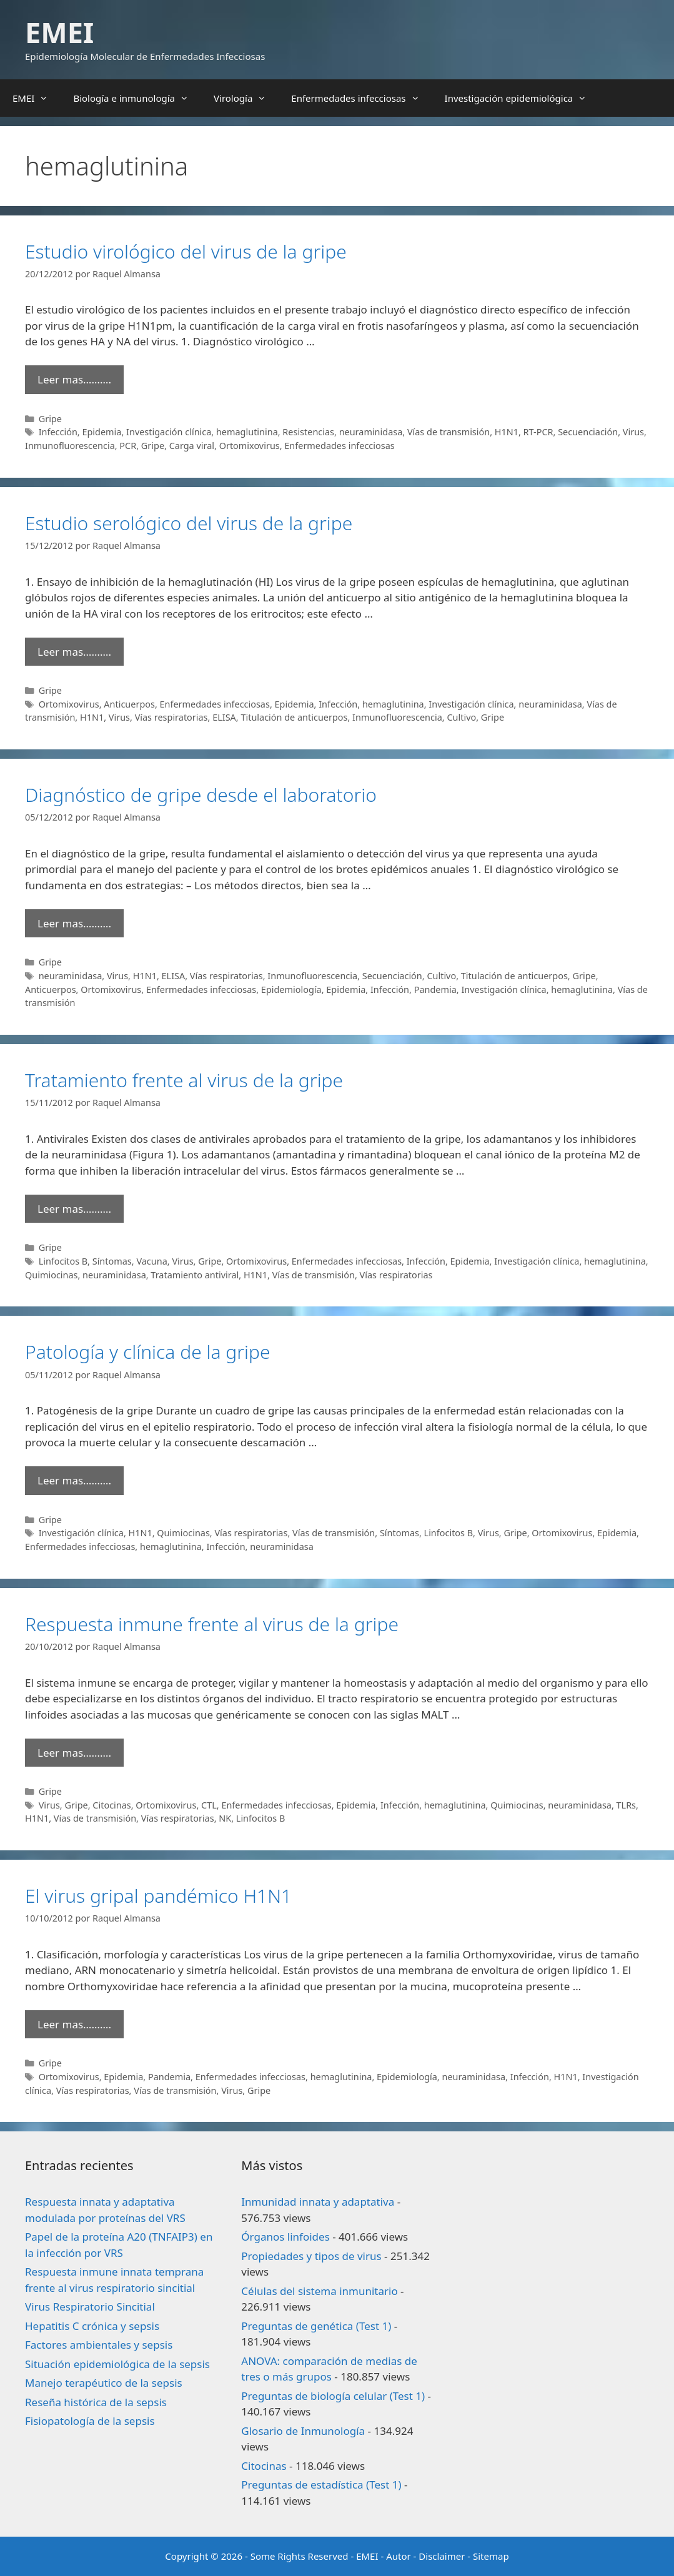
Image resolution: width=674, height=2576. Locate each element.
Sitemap (491, 2556)
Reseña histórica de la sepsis (96, 2402)
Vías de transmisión (448, 432)
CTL (209, 1805)
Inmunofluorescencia (70, 446)
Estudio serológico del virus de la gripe (188, 523)
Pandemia (435, 989)
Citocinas (111, 1805)
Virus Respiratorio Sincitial (90, 2306)
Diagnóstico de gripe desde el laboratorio (201, 794)
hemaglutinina (247, 432)
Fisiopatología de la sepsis (90, 2421)
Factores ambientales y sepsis (98, 2344)
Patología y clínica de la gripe (147, 1351)
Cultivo (461, 717)
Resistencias (308, 432)
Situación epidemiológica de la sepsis (117, 2364)
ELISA (224, 717)
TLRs (627, 1805)
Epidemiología (291, 989)
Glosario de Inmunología (303, 2431)
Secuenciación (588, 432)
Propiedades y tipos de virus (311, 2256)
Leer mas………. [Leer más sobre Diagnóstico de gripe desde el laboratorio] (74, 923)
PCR (127, 446)
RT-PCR (538, 432)
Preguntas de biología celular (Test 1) (333, 2396)
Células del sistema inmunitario (319, 2291)
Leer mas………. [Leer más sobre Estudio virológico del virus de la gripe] (74, 379)
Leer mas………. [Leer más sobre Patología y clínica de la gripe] (74, 1480)
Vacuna (151, 1261)
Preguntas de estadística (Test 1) (321, 2484)
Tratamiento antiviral (195, 1275)
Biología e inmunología (137, 98)
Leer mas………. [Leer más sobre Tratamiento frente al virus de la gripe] (74, 1209)
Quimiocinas (51, 1275)
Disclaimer (442, 2556)
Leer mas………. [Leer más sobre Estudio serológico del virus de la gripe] (74, 651)
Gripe (50, 419)
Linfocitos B (63, 1261)
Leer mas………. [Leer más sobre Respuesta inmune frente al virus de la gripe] (74, 1752)
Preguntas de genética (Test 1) (316, 2326)
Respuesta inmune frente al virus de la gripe (212, 1624)
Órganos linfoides (285, 2236)
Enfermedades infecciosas (361, 98)
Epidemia (101, 432)
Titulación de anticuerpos (293, 717)
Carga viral (191, 446)
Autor (398, 2556)
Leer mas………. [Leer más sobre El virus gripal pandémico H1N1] (74, 2024)
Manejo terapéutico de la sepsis (103, 2383)
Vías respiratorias (171, 717)
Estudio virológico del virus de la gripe (186, 251)
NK (225, 1818)
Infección (58, 432)
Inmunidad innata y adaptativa (317, 2201)
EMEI (59, 32)
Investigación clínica (168, 432)
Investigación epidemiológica (522, 98)
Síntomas (112, 1261)
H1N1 (506, 432)
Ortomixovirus (249, 446)
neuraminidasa (371, 432)
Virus (633, 432)
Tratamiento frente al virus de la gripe (184, 1080)
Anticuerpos (129, 704)
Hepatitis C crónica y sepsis (92, 2326)
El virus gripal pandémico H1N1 (158, 1895)
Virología (246, 98)
